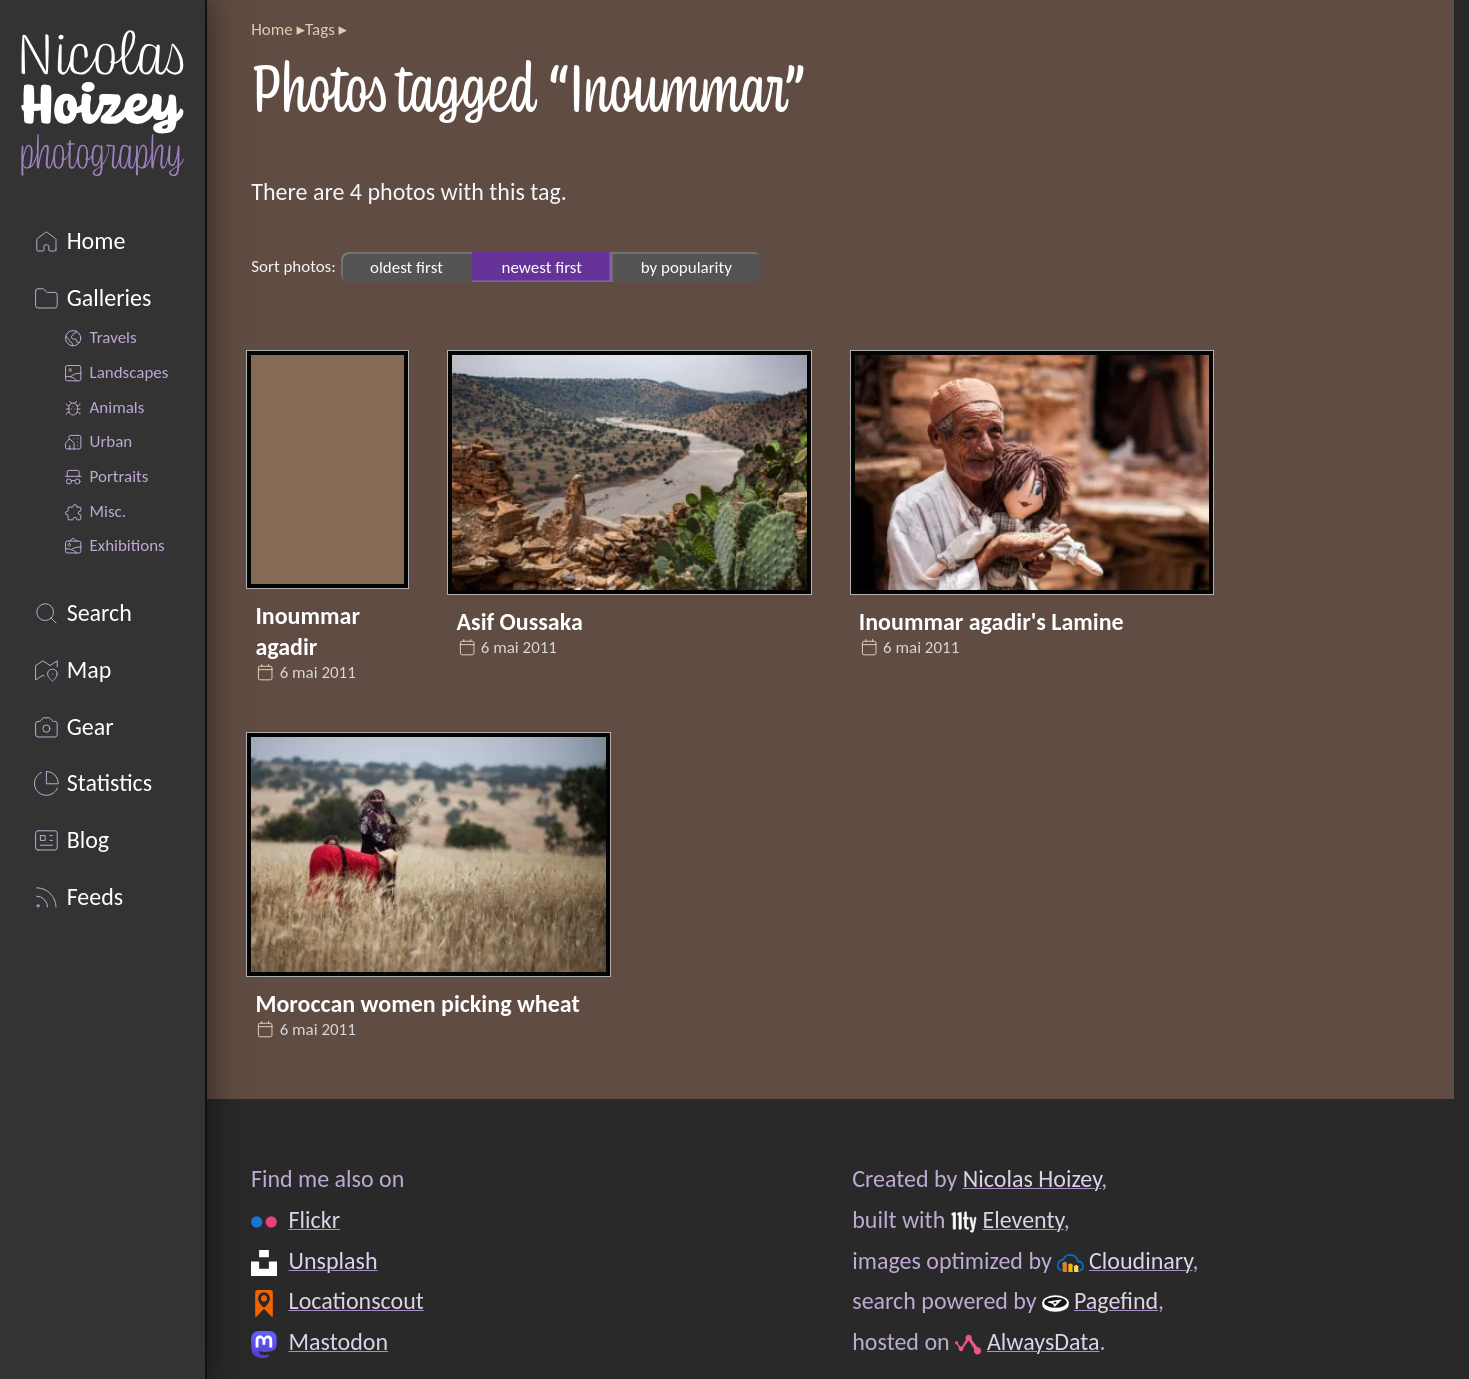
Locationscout (356, 1300)
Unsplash (333, 1260)
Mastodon (338, 1341)
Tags (320, 29)
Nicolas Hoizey (1032, 1178)
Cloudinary (1140, 1260)
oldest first (406, 266)
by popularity (686, 266)
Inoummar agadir (307, 631)
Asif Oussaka (520, 621)
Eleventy (1023, 1219)
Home (271, 29)
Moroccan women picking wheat (417, 1003)
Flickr (314, 1219)
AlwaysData (1043, 1341)
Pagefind (1116, 1300)
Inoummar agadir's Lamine (991, 621)
